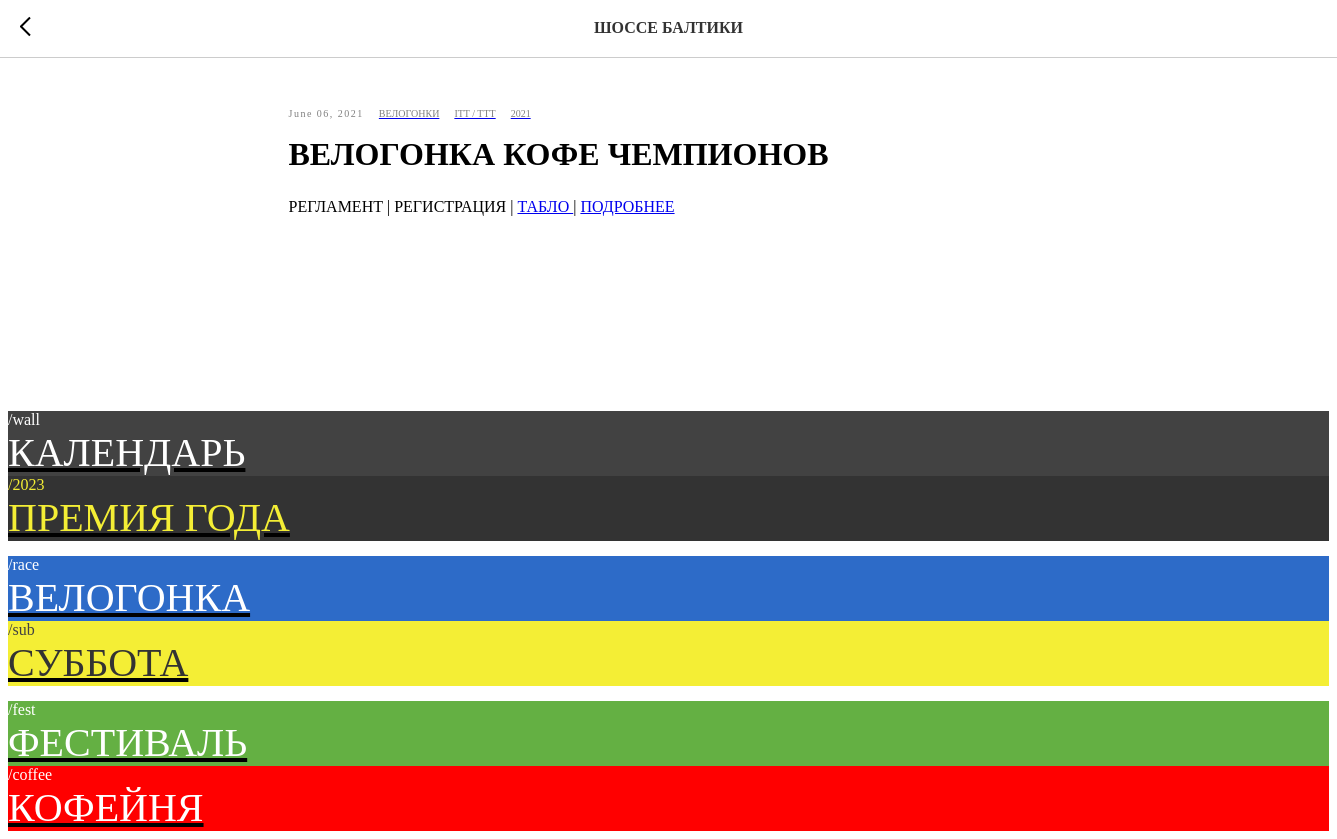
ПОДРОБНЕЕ (627, 206)
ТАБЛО (545, 206)
